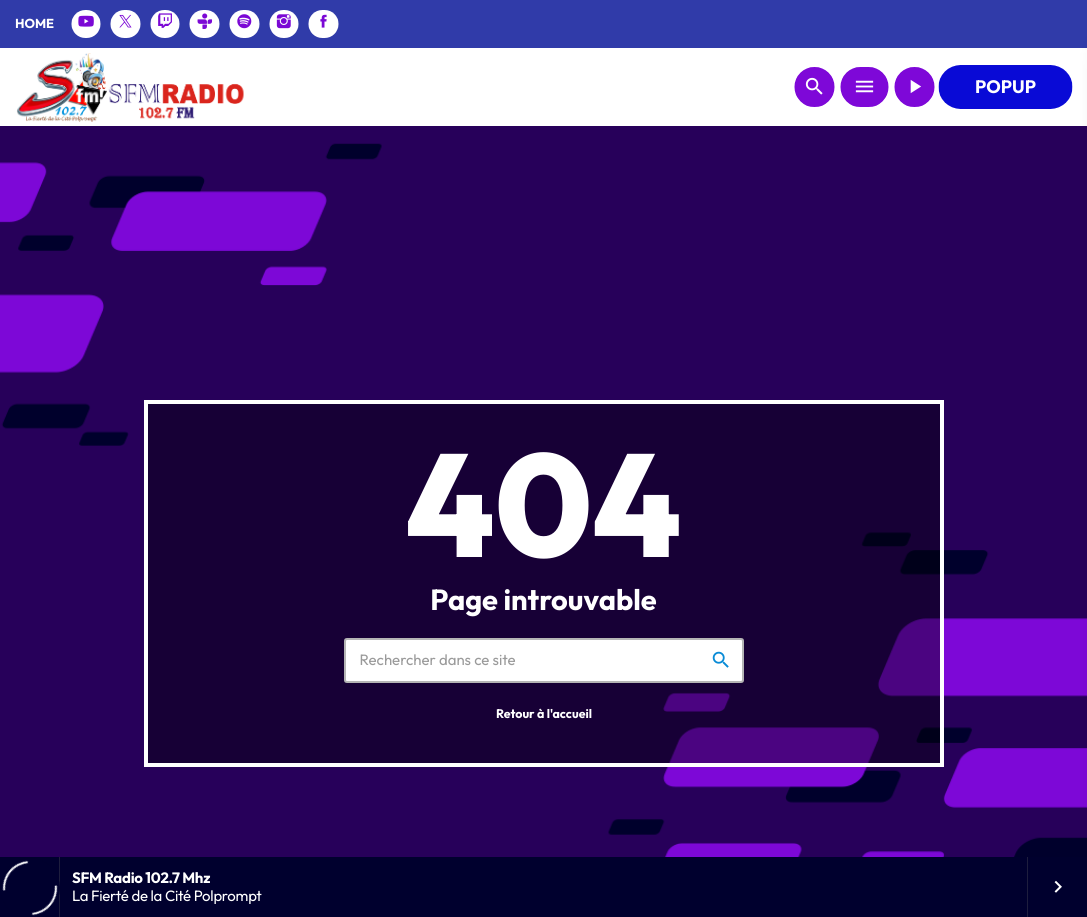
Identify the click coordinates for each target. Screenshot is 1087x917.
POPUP (1005, 86)
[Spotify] (245, 24)
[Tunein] (205, 24)
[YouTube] (86, 24)
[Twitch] (165, 24)
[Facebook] (324, 24)
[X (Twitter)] (126, 24)
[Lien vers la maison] (129, 87)
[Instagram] (284, 24)
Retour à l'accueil (544, 714)
